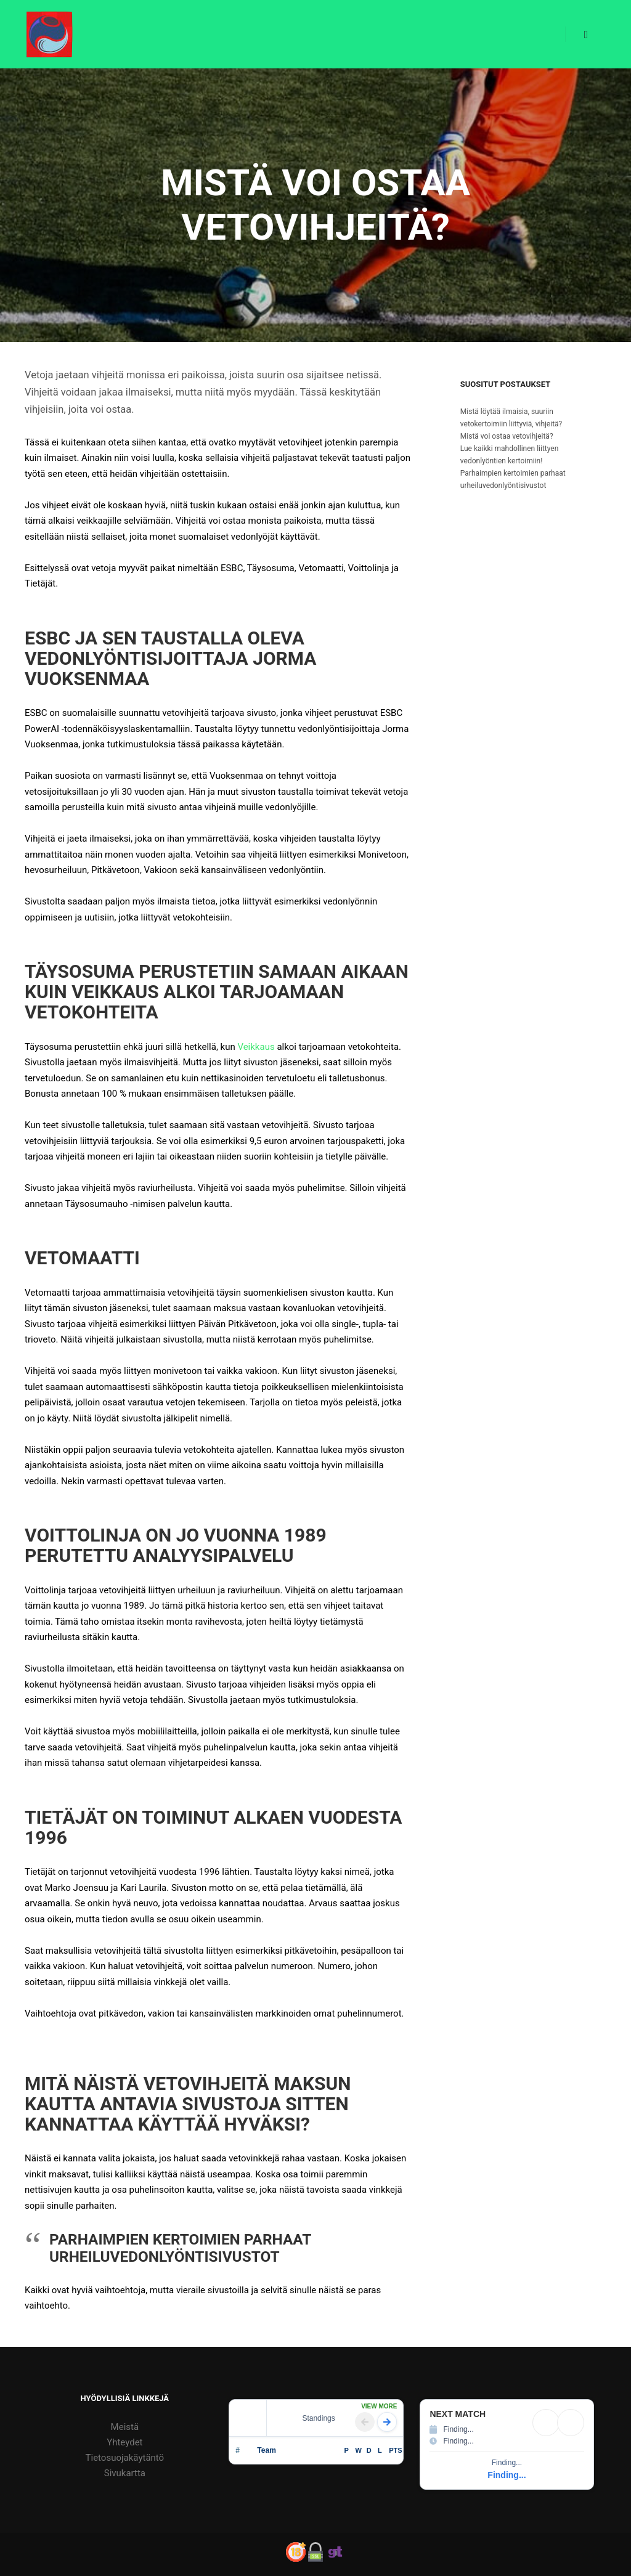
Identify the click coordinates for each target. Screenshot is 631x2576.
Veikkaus (255, 1046)
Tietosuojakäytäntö (125, 2457)
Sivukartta (124, 2473)
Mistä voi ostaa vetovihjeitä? (506, 436)
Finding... (506, 2475)
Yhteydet (124, 2442)
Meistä (125, 2426)
